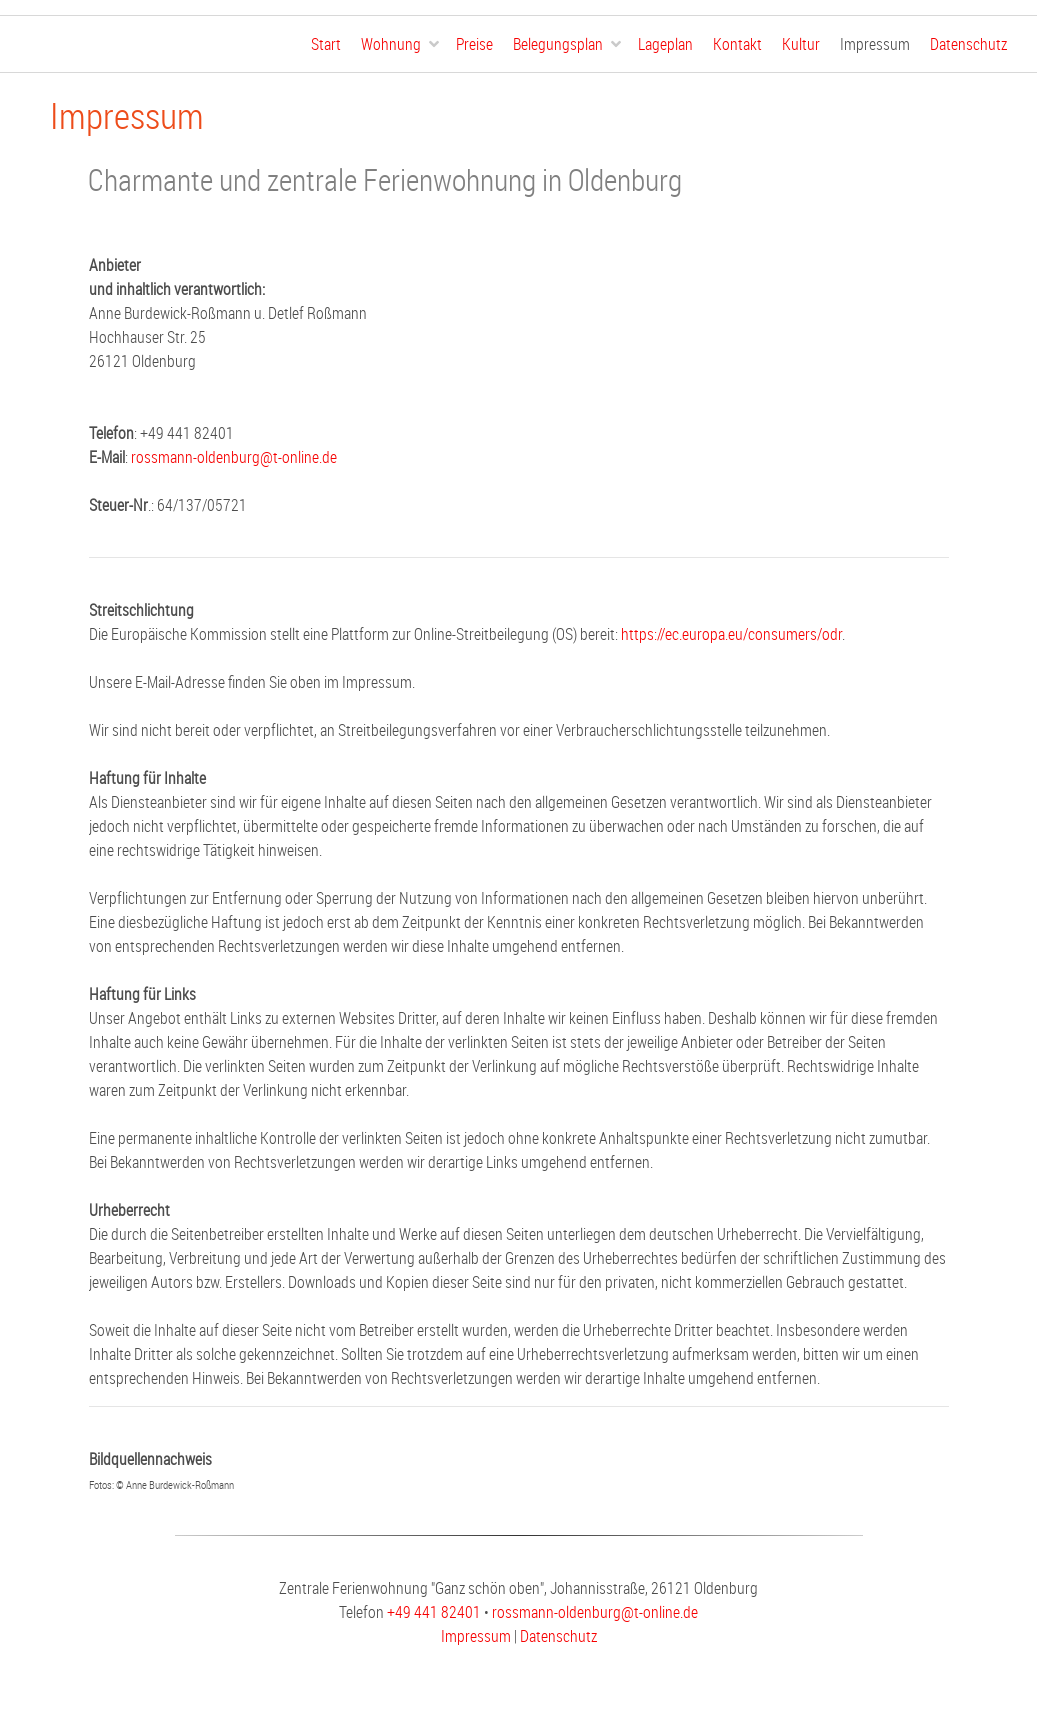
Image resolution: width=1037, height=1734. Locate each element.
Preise (474, 44)
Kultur (801, 44)
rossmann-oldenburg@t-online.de (234, 457)
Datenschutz (968, 44)
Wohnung (391, 44)
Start (326, 44)
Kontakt (737, 44)
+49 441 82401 (434, 1612)
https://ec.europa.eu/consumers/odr (731, 634)
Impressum (875, 44)
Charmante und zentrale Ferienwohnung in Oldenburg (385, 180)
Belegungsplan (558, 44)
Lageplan (665, 44)
